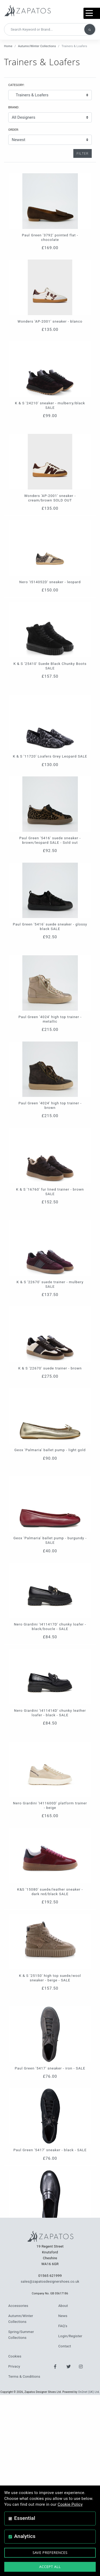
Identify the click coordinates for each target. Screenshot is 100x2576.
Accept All (50, 2566)
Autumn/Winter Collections (37, 46)
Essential (24, 2518)
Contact (64, 2346)
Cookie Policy (70, 2504)
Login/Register (70, 2336)
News (62, 2316)
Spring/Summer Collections (21, 2335)
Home (8, 46)
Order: (13, 129)
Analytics (24, 2536)
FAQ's (62, 2326)
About (63, 2306)
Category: (16, 85)
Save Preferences (50, 2552)
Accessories (18, 2306)
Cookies (14, 2356)
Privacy (14, 2366)
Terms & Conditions (24, 2377)
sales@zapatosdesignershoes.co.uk (50, 2281)
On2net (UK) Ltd (88, 2392)
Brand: (13, 107)
